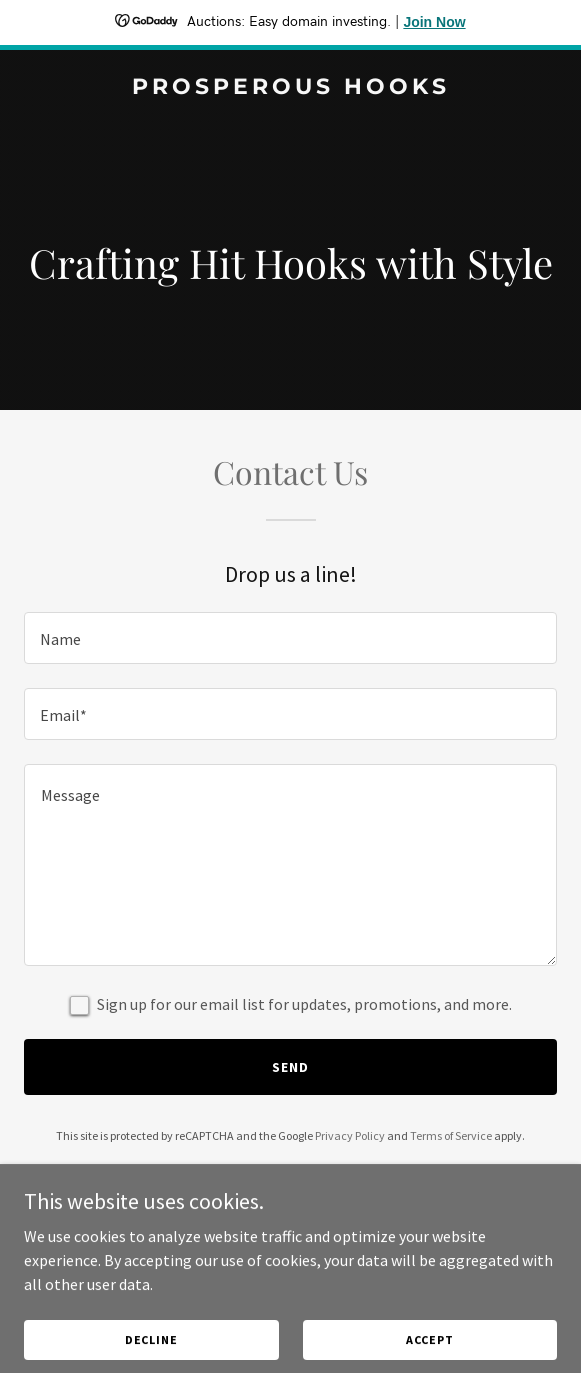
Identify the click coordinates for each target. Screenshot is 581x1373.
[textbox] (290, 638)
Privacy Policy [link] (350, 1135)
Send (290, 1067)
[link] (290, 88)
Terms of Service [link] (451, 1135)
